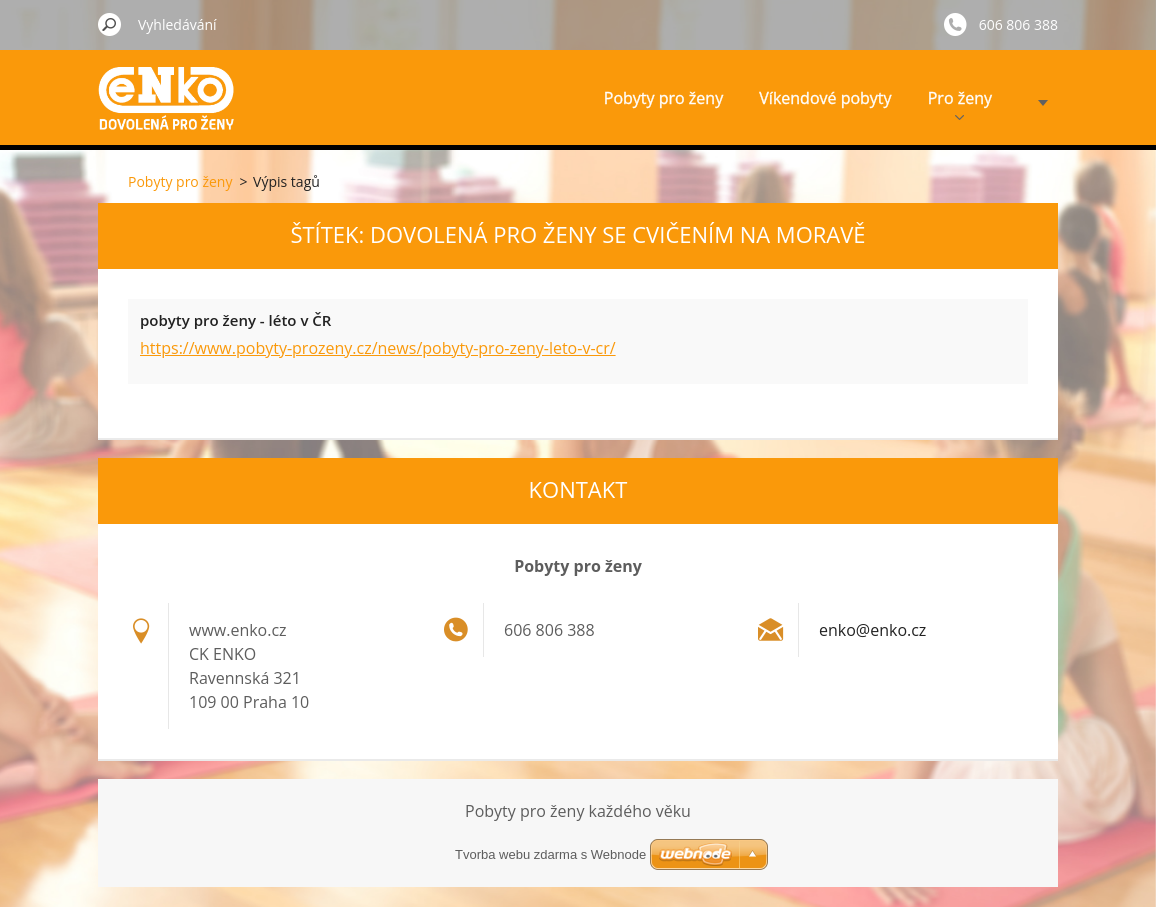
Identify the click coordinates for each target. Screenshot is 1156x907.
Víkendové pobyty (825, 98)
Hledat (110, 24)
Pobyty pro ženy (663, 98)
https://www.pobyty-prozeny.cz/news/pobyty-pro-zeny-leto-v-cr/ (378, 348)
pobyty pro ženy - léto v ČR (235, 320)
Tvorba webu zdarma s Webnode (550, 854)
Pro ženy (960, 103)
